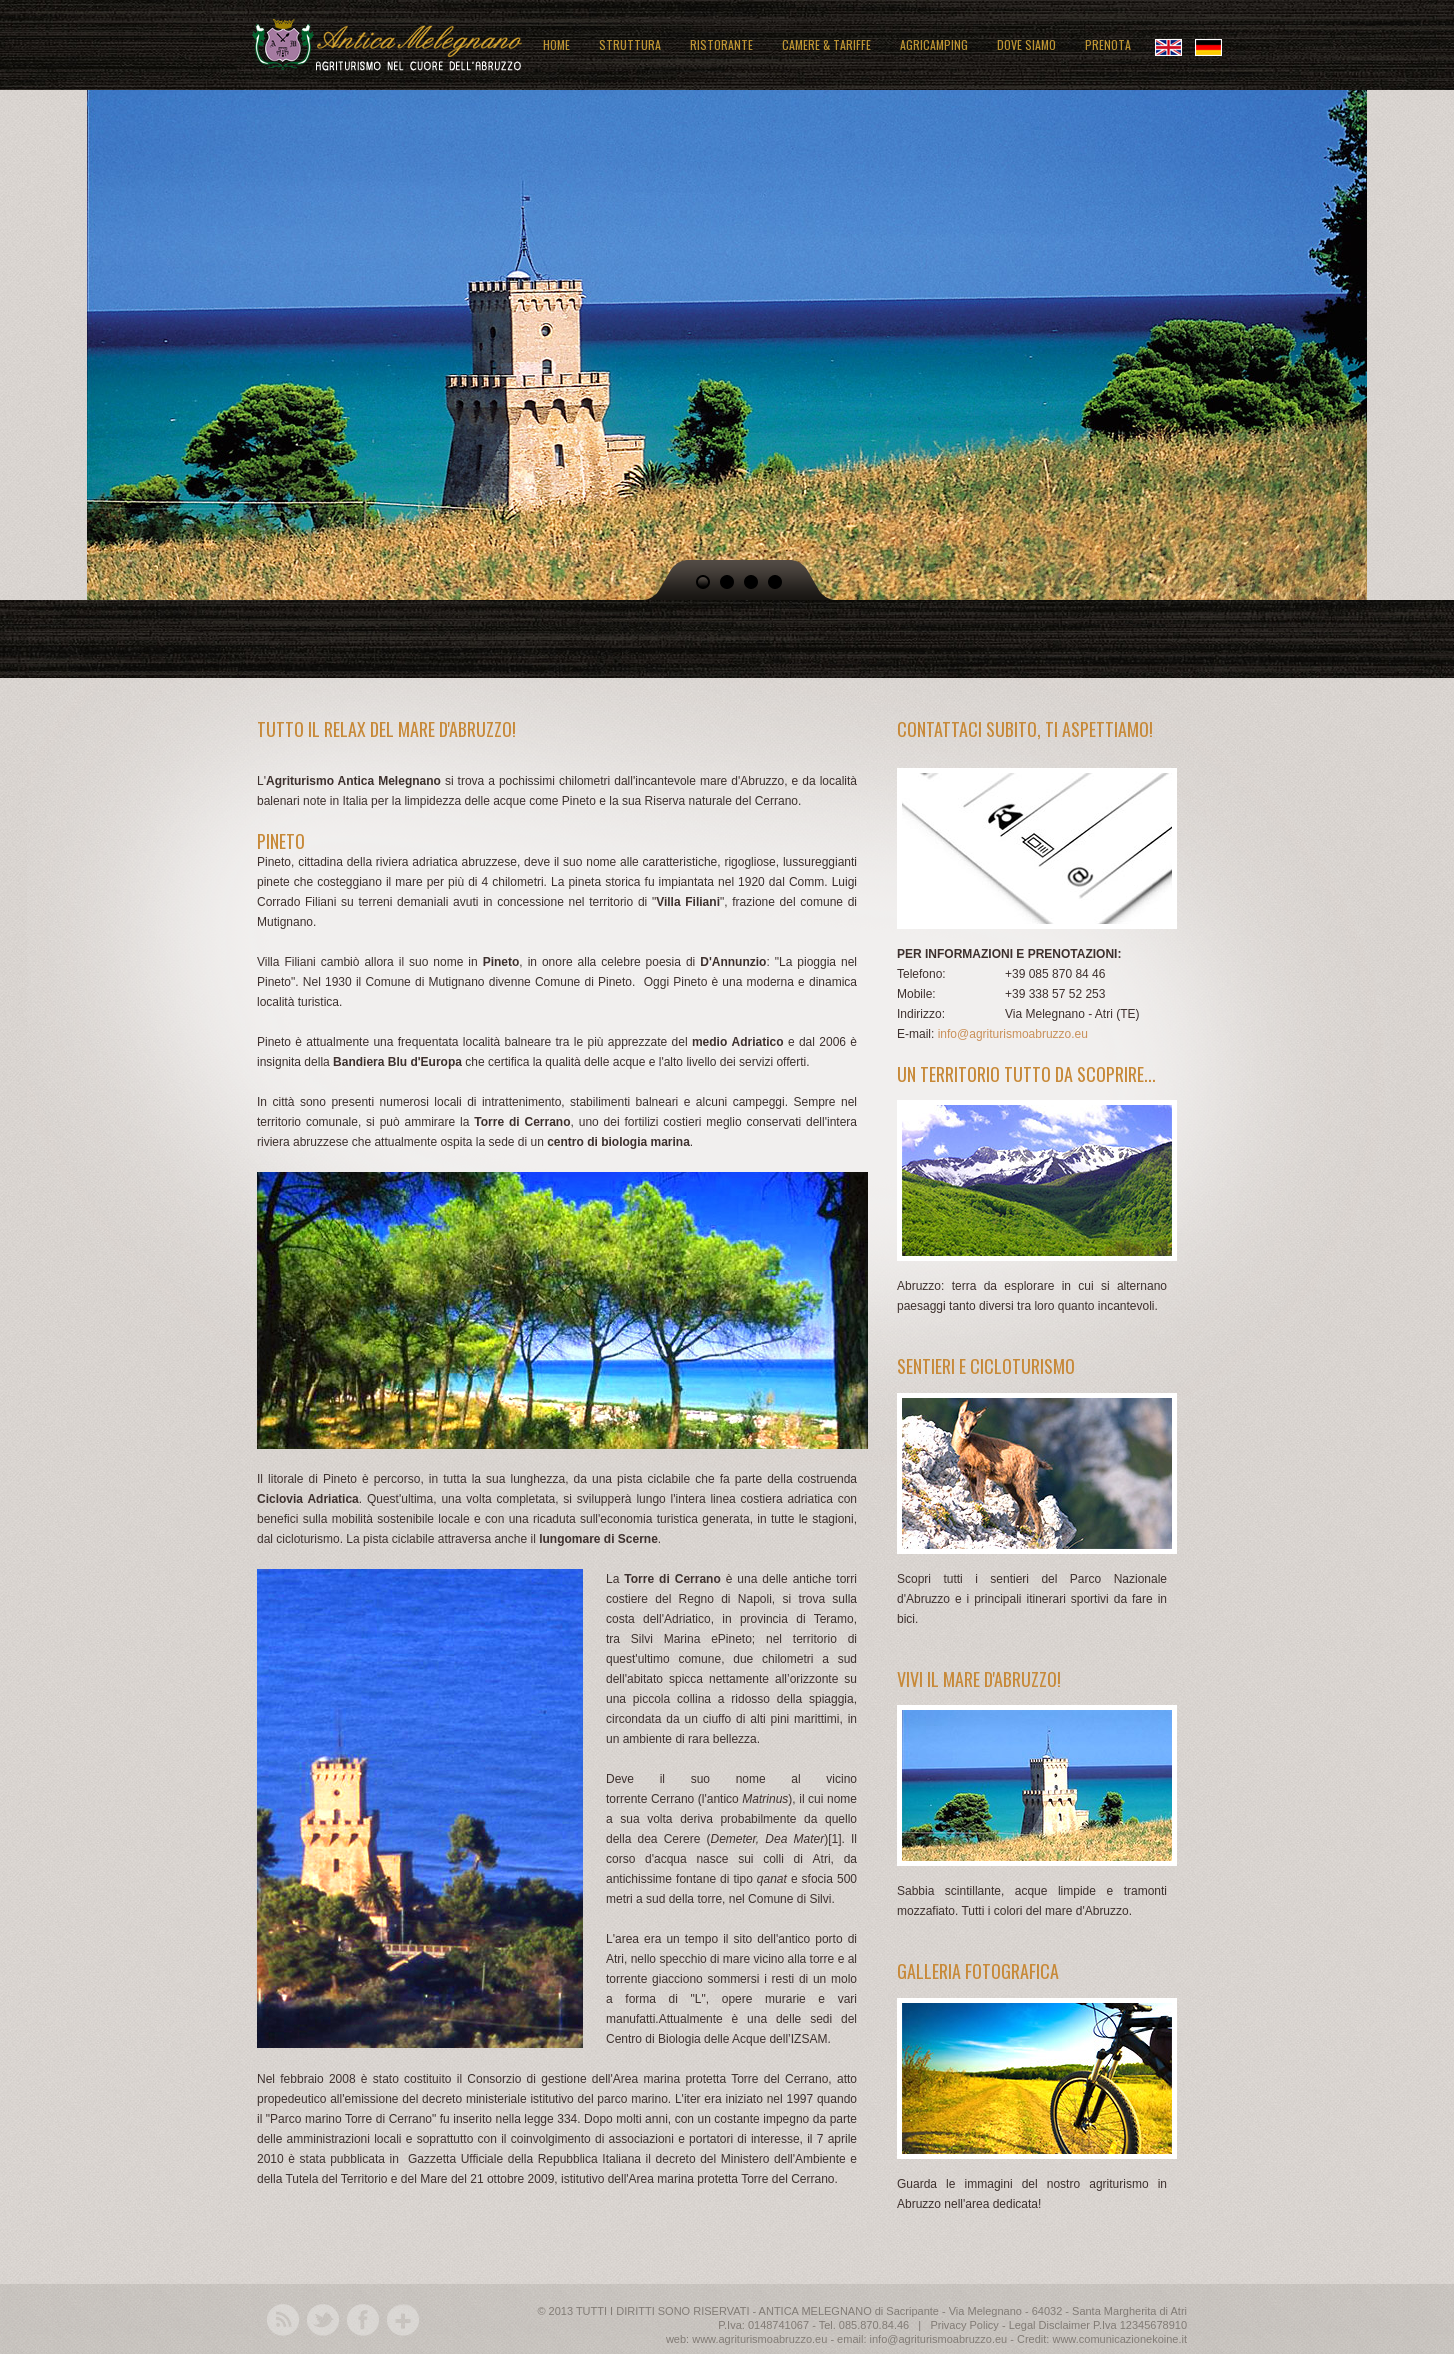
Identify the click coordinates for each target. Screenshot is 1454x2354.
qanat (772, 1879)
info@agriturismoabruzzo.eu (1013, 1034)
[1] (834, 1839)
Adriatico (758, 1042)
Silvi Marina (666, 1639)
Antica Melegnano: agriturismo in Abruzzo (387, 42)
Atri (822, 1859)
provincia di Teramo (797, 1619)
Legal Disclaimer (1049, 2325)
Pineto (735, 1639)
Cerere (682, 1839)
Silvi (820, 1899)
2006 (832, 1042)
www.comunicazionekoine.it (1119, 2339)
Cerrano (672, 1799)
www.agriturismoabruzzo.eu (759, 2339)
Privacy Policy (964, 2325)
